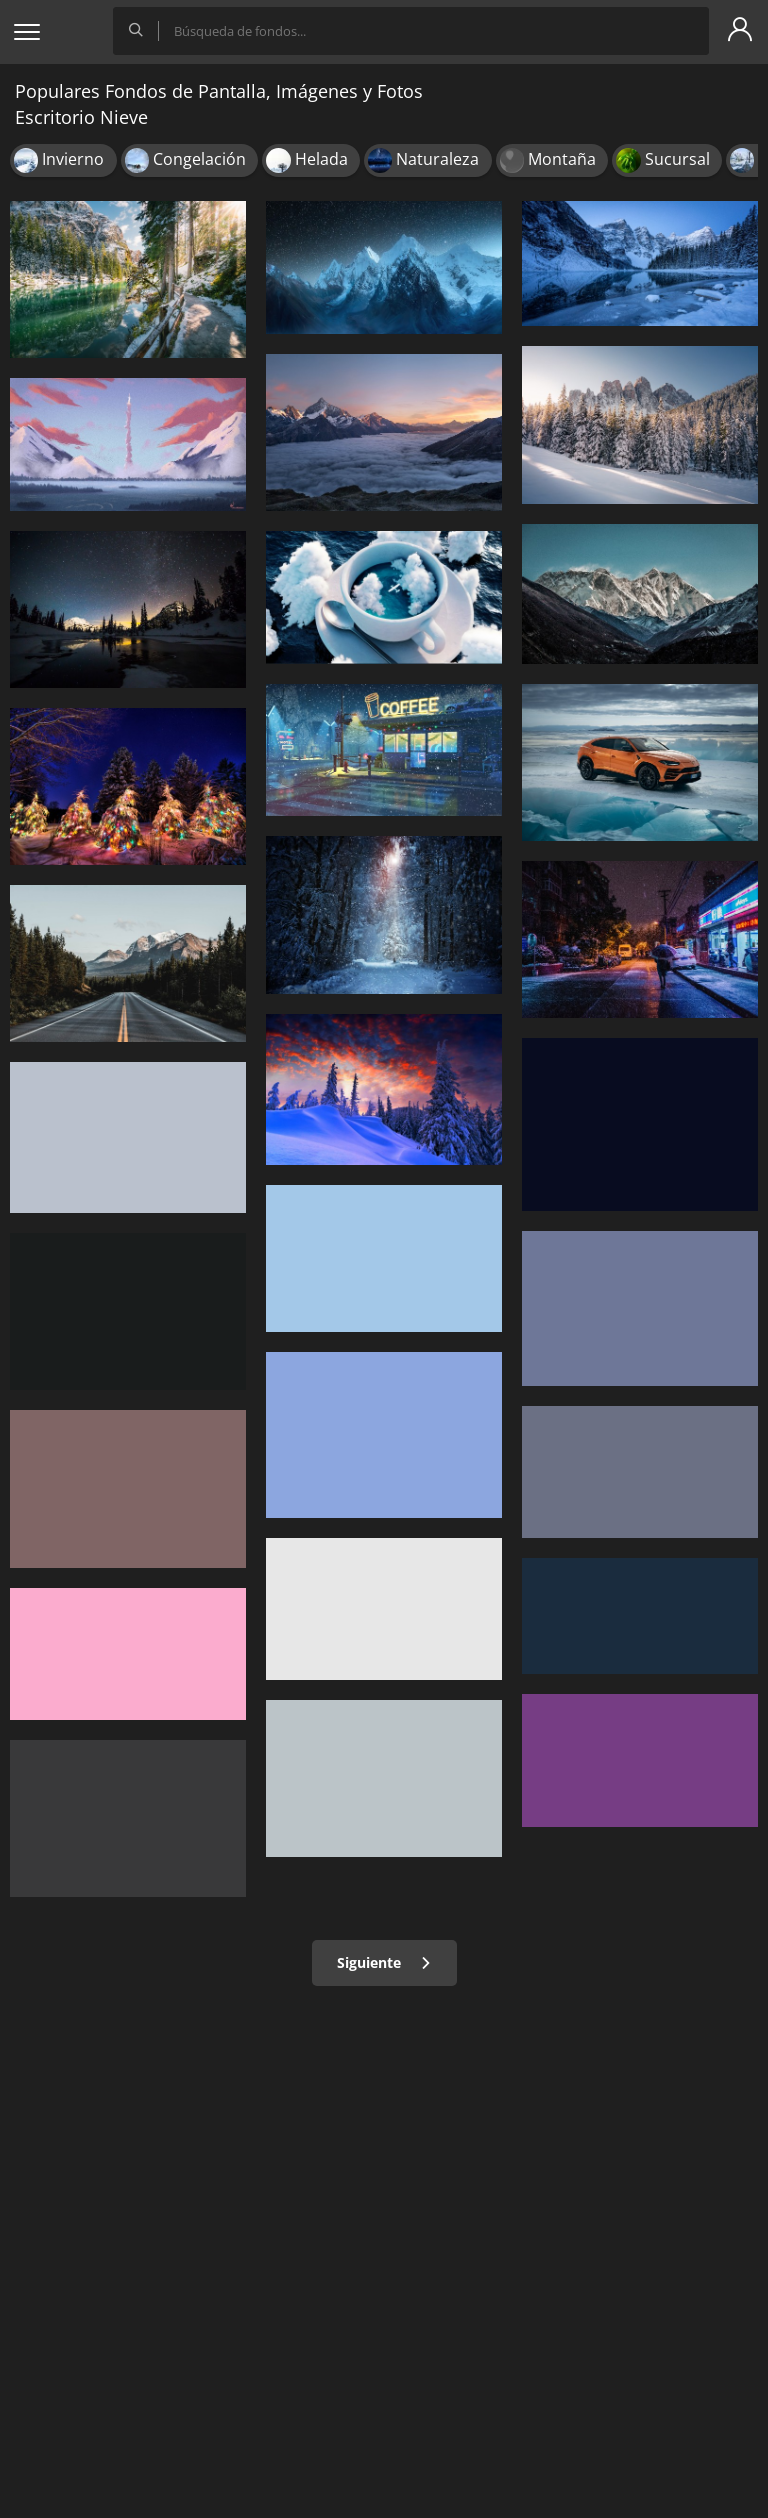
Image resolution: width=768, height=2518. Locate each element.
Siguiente (384, 1962)
